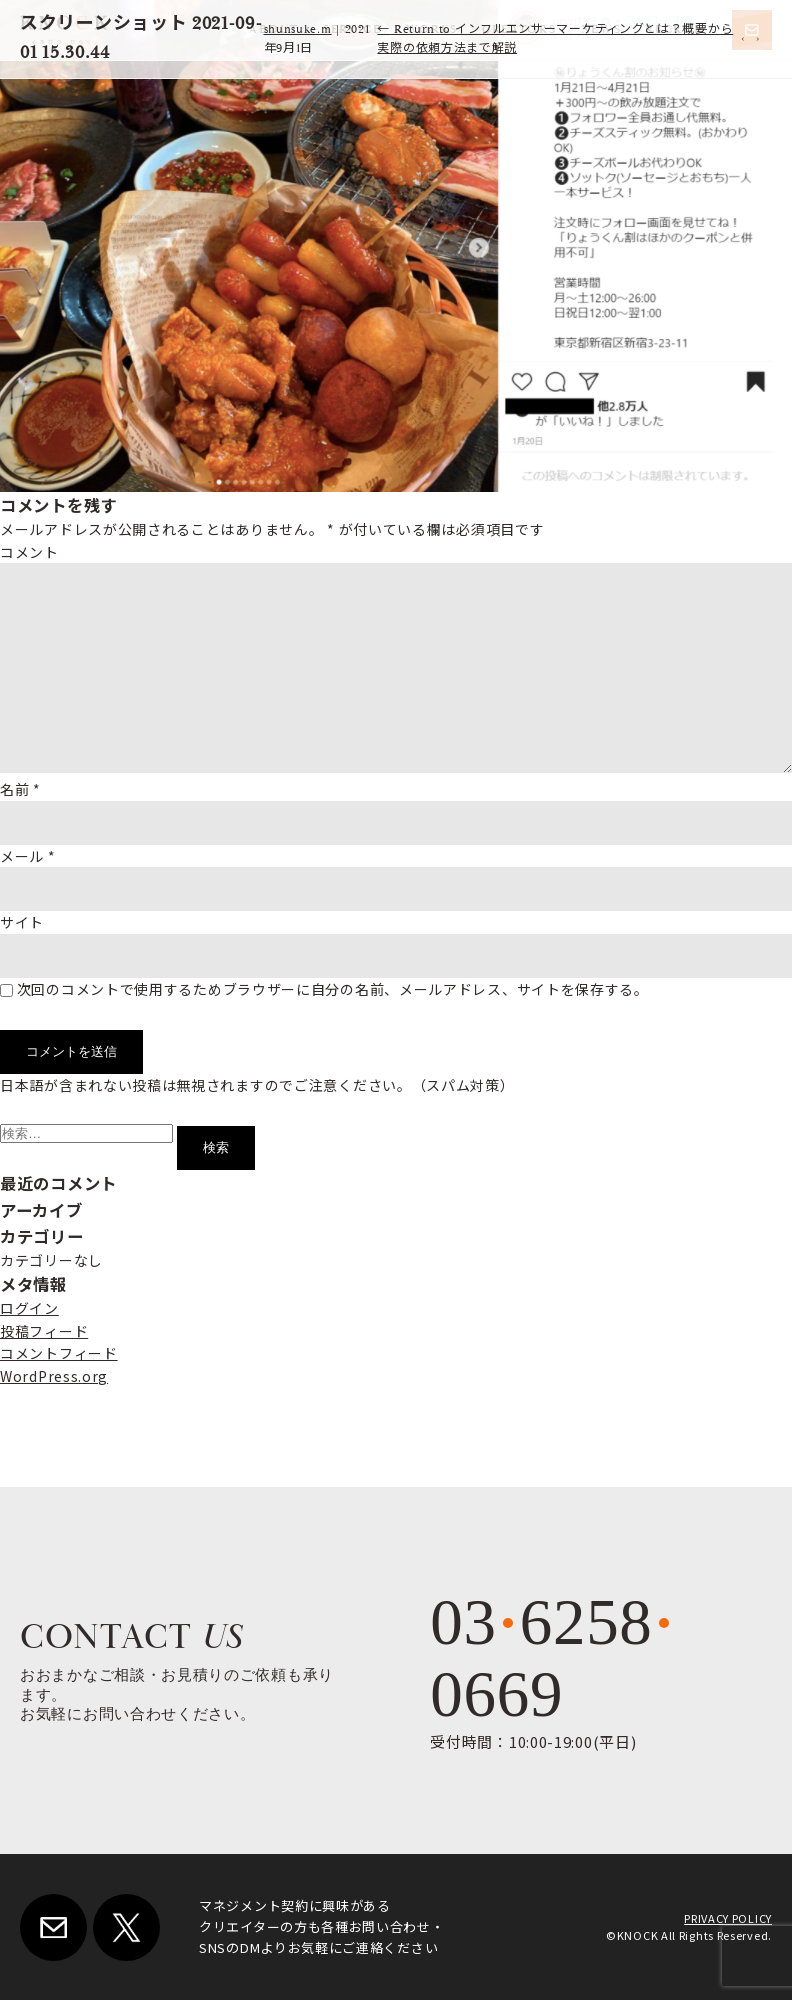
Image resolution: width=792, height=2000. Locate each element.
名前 (20, 789)
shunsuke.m (298, 29)
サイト (22, 922)
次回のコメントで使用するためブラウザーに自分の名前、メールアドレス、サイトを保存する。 (333, 989)
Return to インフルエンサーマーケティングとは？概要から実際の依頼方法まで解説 (555, 39)
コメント (29, 552)
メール (28, 856)
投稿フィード (44, 1331)
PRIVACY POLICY (728, 1918)
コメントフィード (59, 1353)
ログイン (29, 1308)
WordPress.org (54, 1376)
